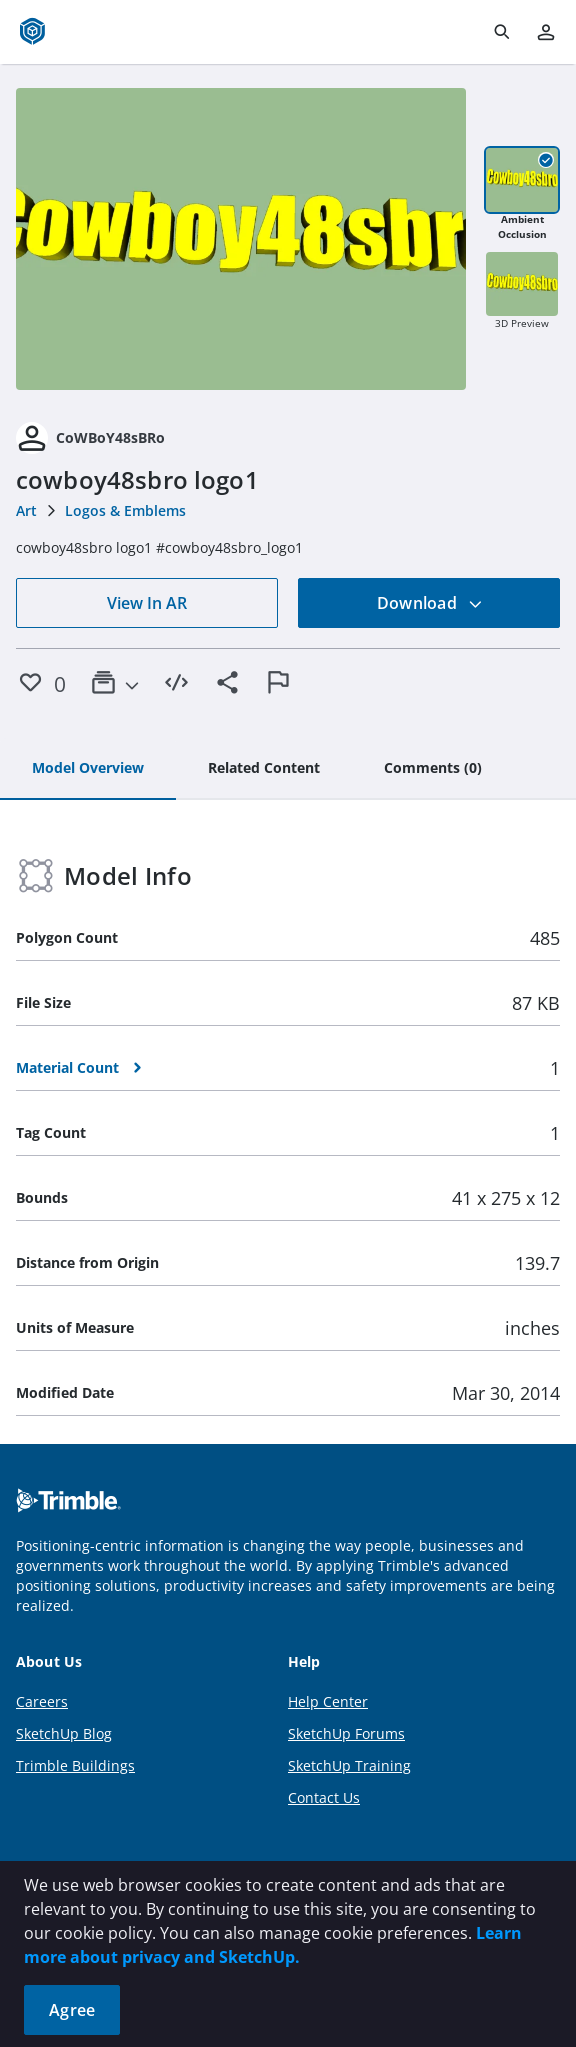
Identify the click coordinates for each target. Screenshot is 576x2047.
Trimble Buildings (75, 1765)
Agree (72, 2010)
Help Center (328, 1701)
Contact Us (324, 1797)
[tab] (88, 769)
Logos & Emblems (125, 510)
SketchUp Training (349, 1765)
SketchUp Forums (346, 1733)
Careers (42, 1701)
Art (26, 510)
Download (430, 603)
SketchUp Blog (64, 1733)
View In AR (147, 603)
